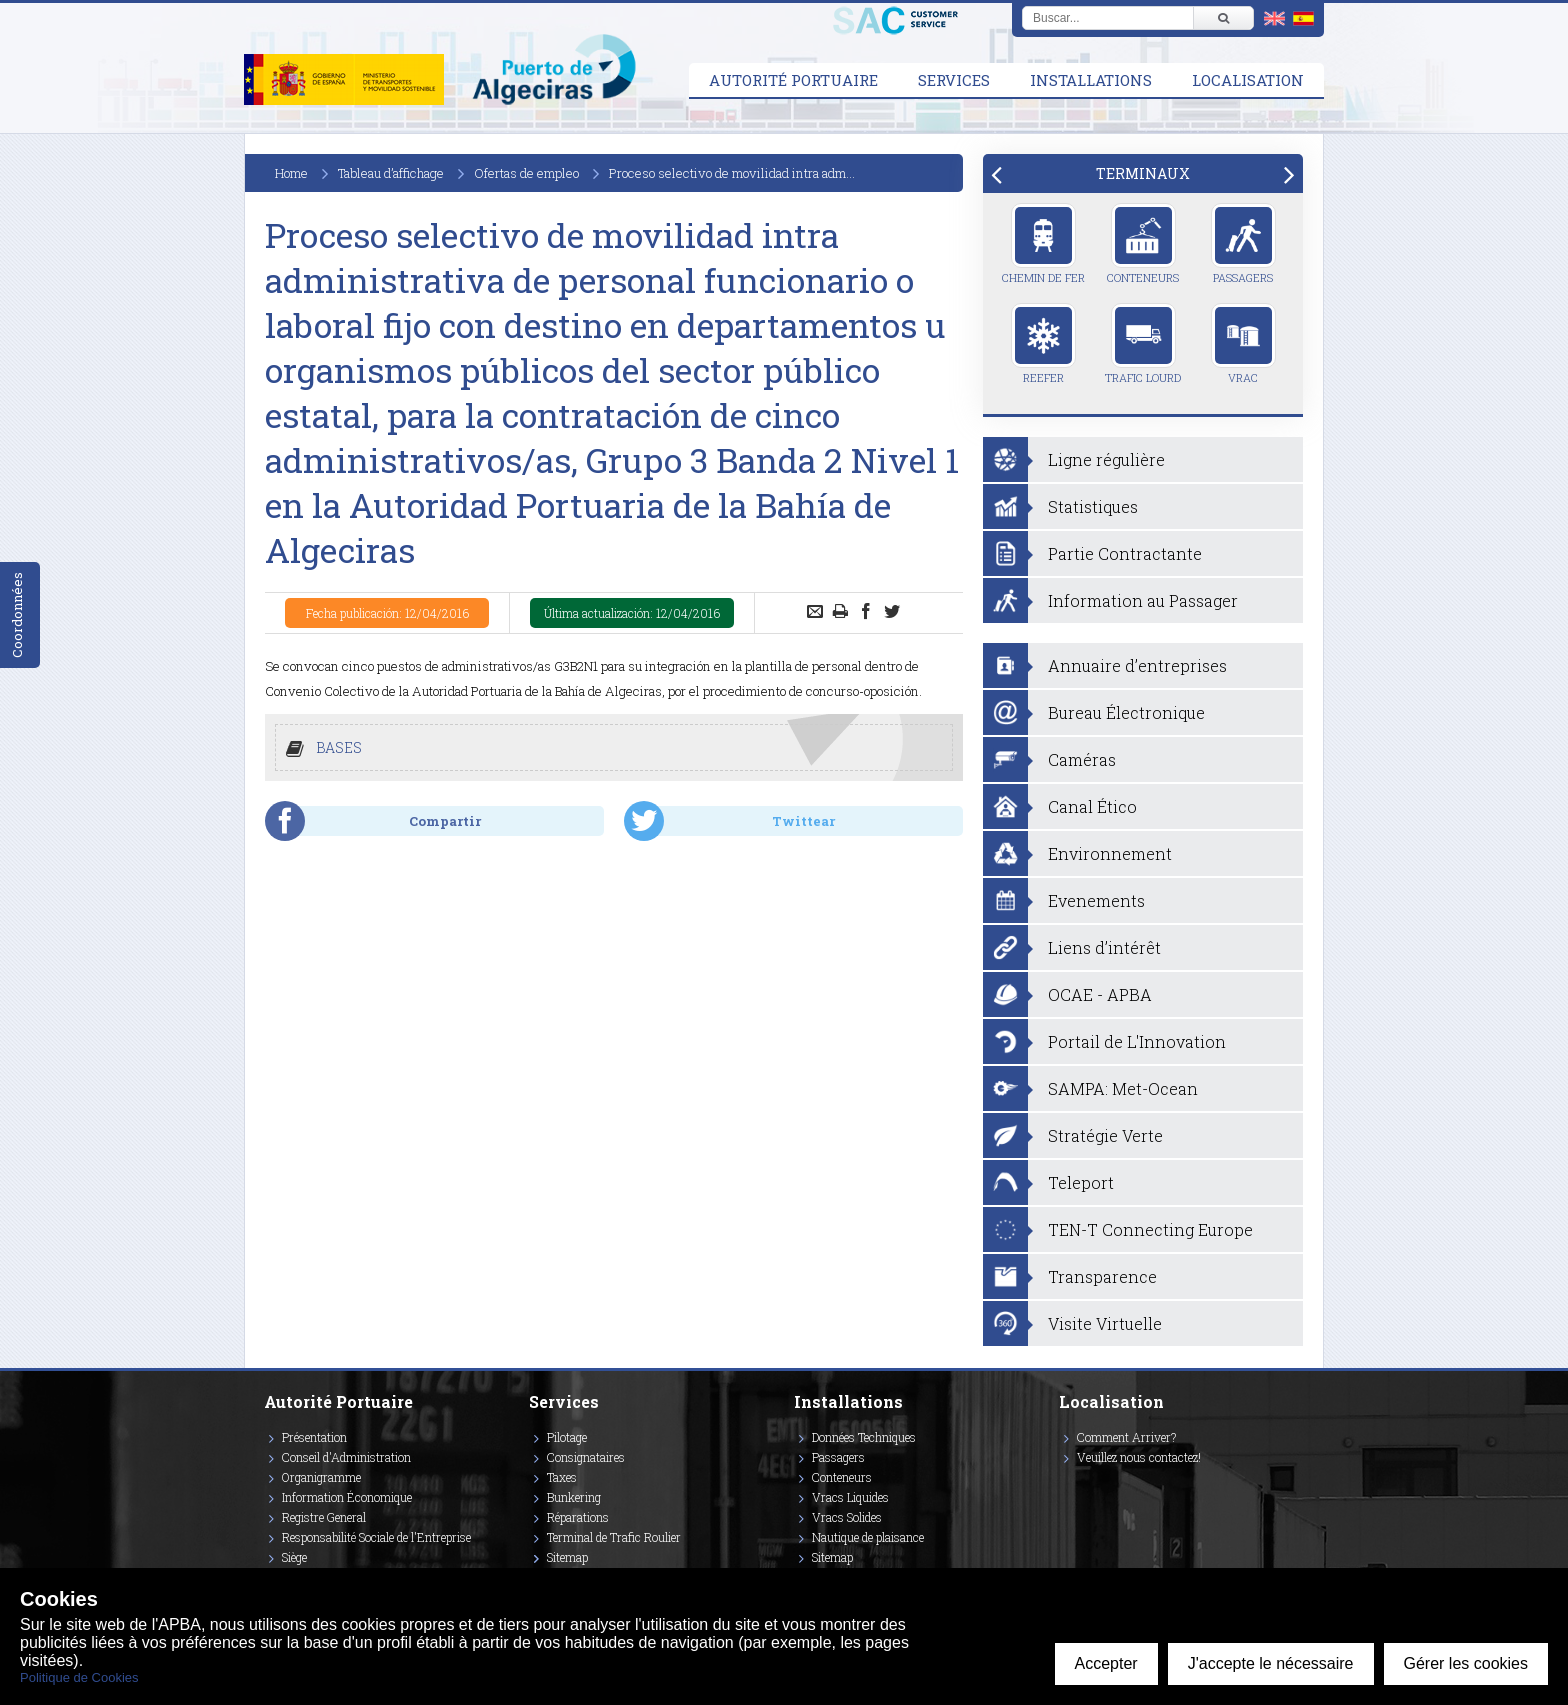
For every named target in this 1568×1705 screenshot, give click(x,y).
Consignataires (586, 1457)
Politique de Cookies (79, 1677)
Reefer (1043, 344)
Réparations (578, 1517)
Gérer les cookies (1466, 1663)
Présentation (314, 1437)
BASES (339, 747)
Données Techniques (864, 1437)
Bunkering (574, 1497)
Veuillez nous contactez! (1139, 1457)
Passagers (1243, 244)
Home (291, 173)
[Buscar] (1223, 18)
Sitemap (567, 1557)
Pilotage (567, 1437)
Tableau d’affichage (391, 173)
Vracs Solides (847, 1517)
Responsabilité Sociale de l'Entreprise (376, 1537)
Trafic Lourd (1143, 344)
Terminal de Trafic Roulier (614, 1537)
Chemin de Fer (1043, 244)
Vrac (1243, 344)
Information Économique (347, 1497)
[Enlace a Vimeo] (1067, 1486)
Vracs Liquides (850, 1497)
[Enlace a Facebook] (1062, 1486)
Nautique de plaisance (868, 1537)
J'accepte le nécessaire (1271, 1663)
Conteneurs (1143, 244)
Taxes (562, 1477)
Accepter (1106, 1663)
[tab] (1143, 173)
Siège (294, 1557)
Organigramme (321, 1477)
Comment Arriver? (1126, 1437)
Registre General (324, 1517)
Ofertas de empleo (526, 173)
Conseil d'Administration (346, 1457)
